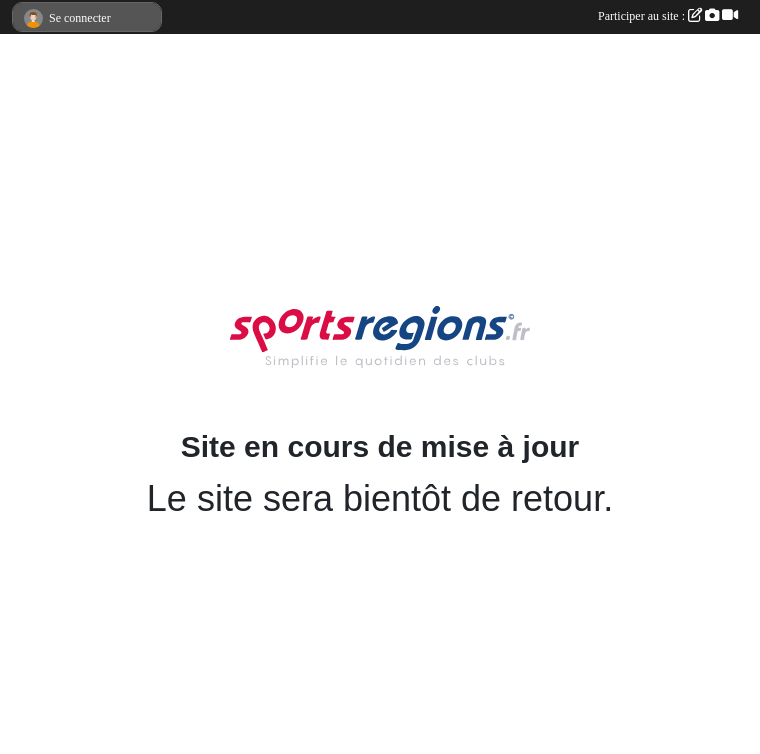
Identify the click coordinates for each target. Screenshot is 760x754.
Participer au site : (668, 16)
